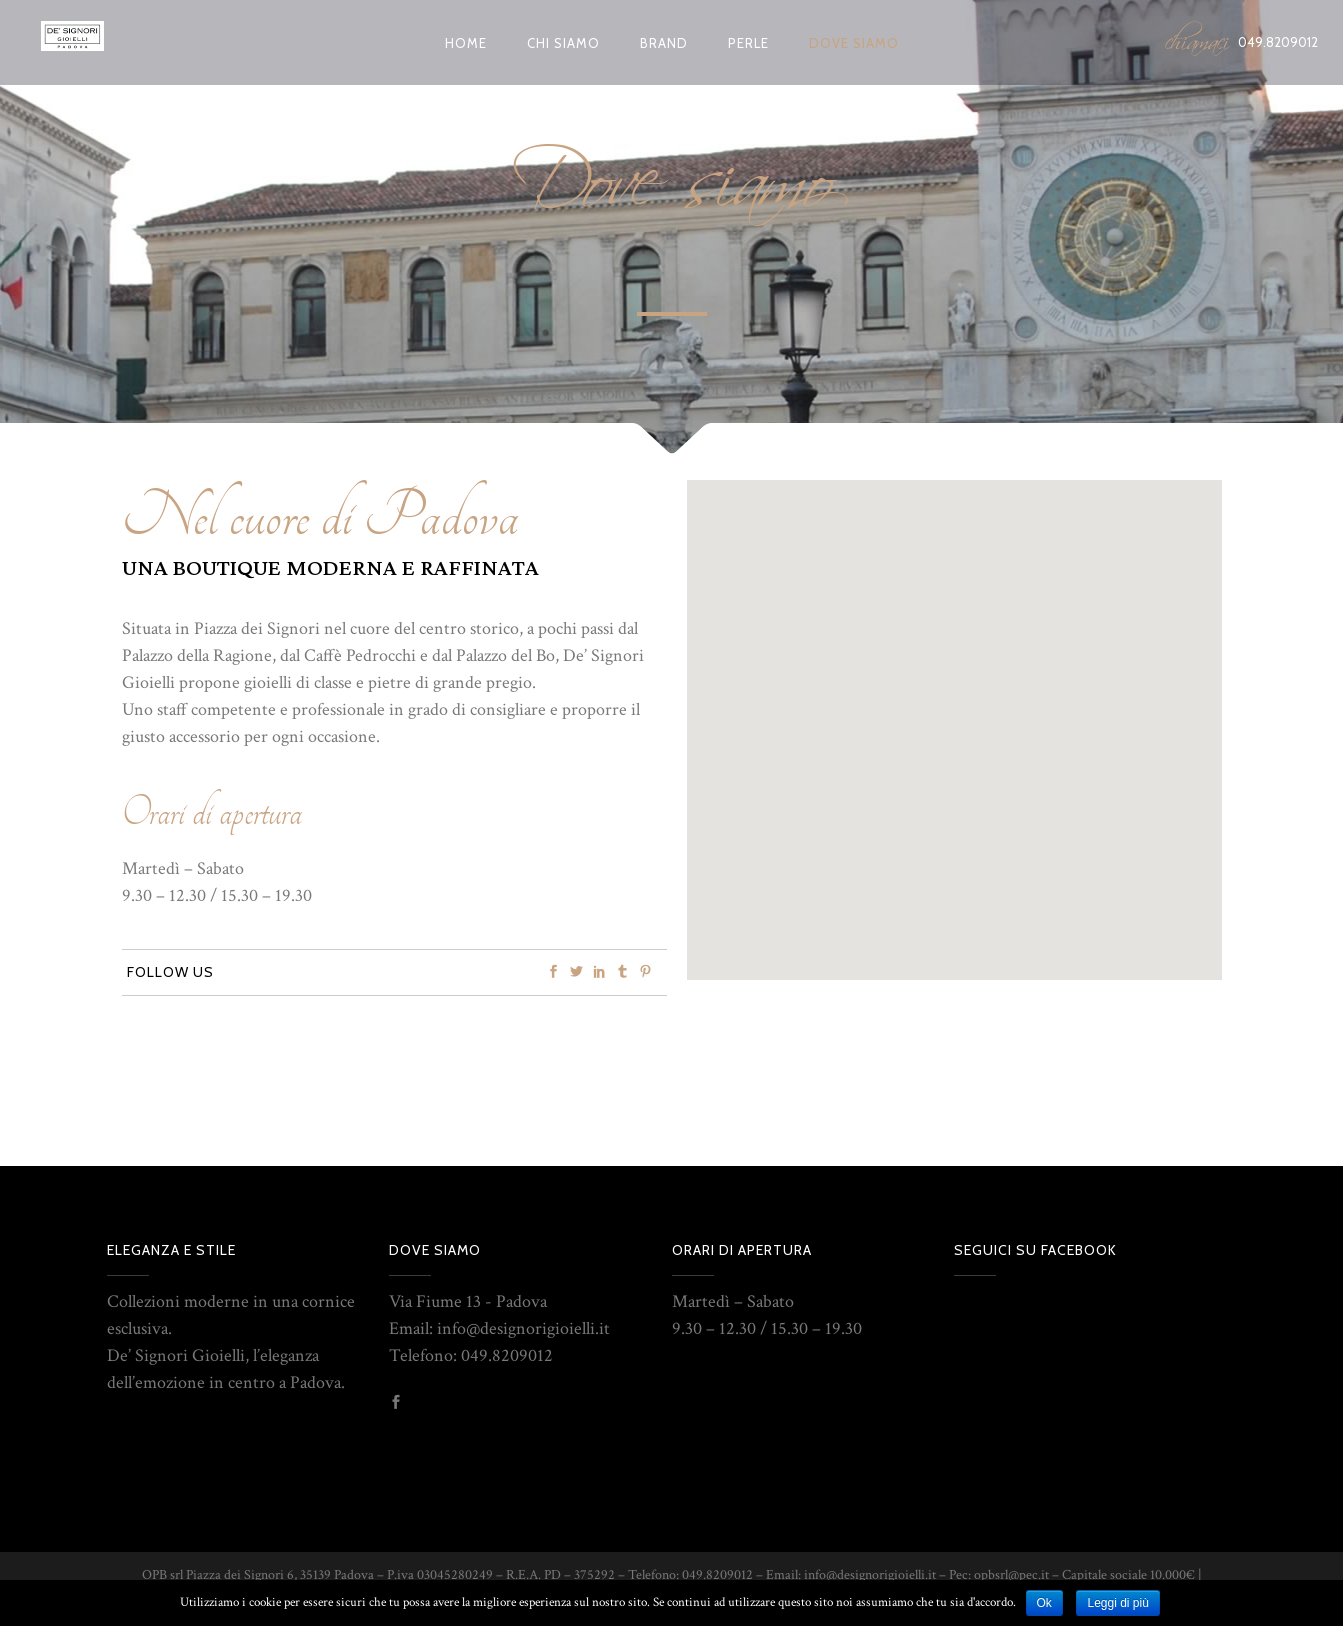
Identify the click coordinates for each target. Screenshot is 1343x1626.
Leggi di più (1117, 1603)
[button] (941, 679)
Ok (1044, 1603)
